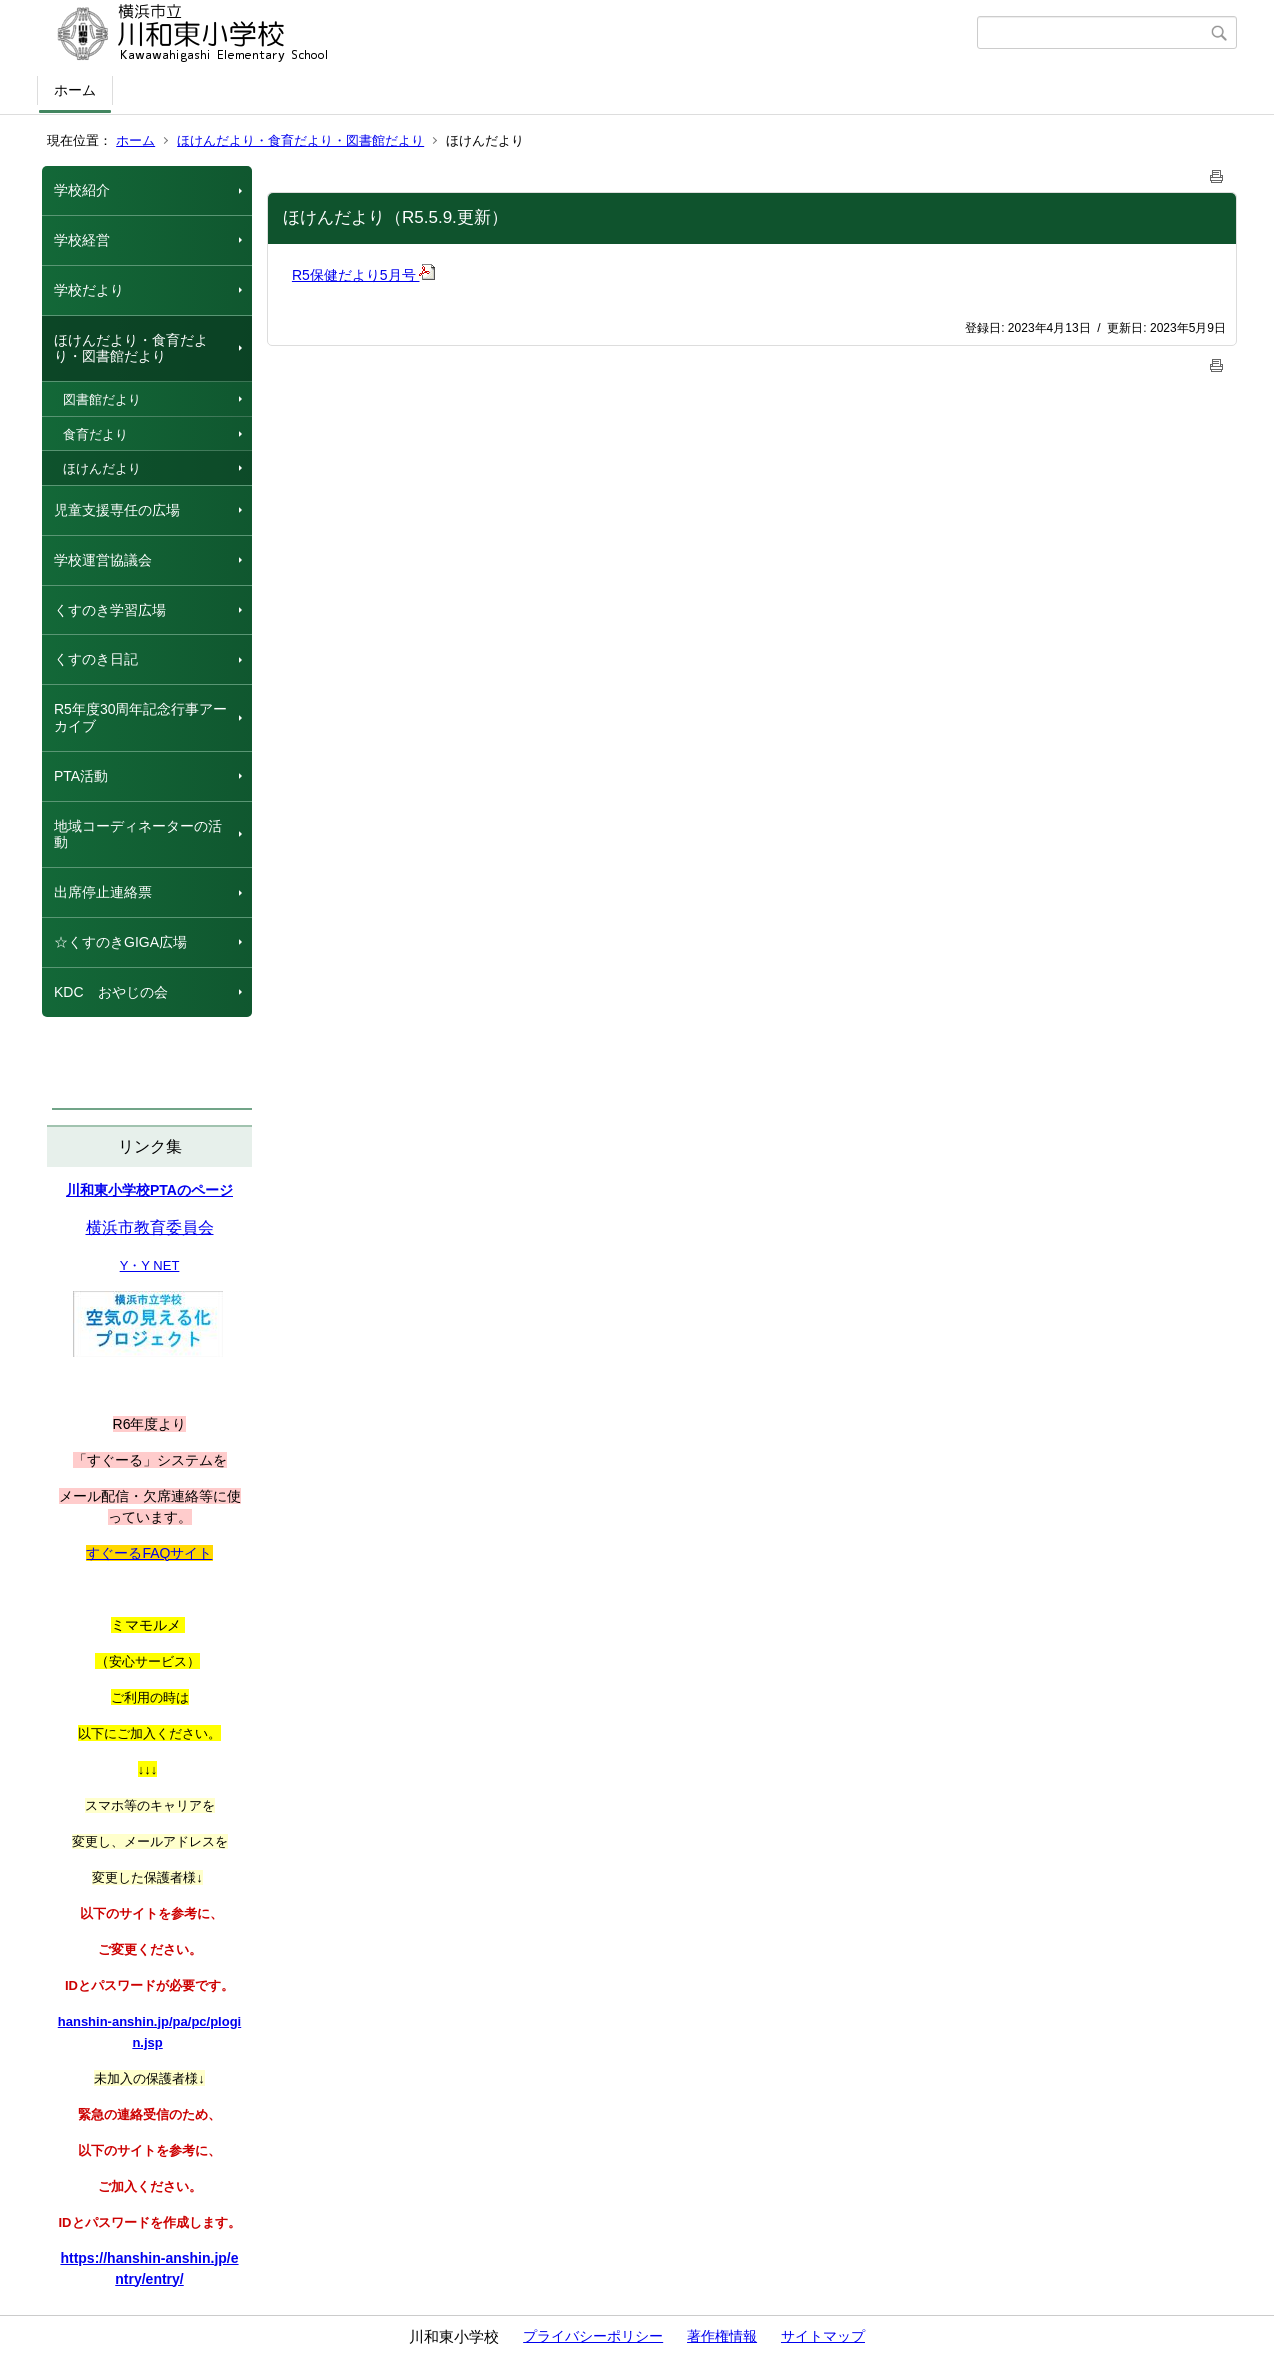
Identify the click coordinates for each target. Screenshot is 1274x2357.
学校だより (89, 290)
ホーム (75, 90)
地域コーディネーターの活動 (138, 834)
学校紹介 (82, 190)
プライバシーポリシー (593, 2336)
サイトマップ (823, 2336)
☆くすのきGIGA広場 (120, 942)
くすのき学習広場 (110, 610)
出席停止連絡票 (103, 892)
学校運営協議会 (103, 560)
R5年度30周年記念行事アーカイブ (140, 717)
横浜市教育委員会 (150, 1227)
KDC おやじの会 (111, 992)
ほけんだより (102, 468)
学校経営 (82, 240)
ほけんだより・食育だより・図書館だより (300, 140)
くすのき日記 (96, 659)
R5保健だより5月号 (364, 275)
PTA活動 (81, 776)
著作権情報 (722, 2336)
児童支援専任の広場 (117, 510)
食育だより (95, 434)
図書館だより (102, 399)
